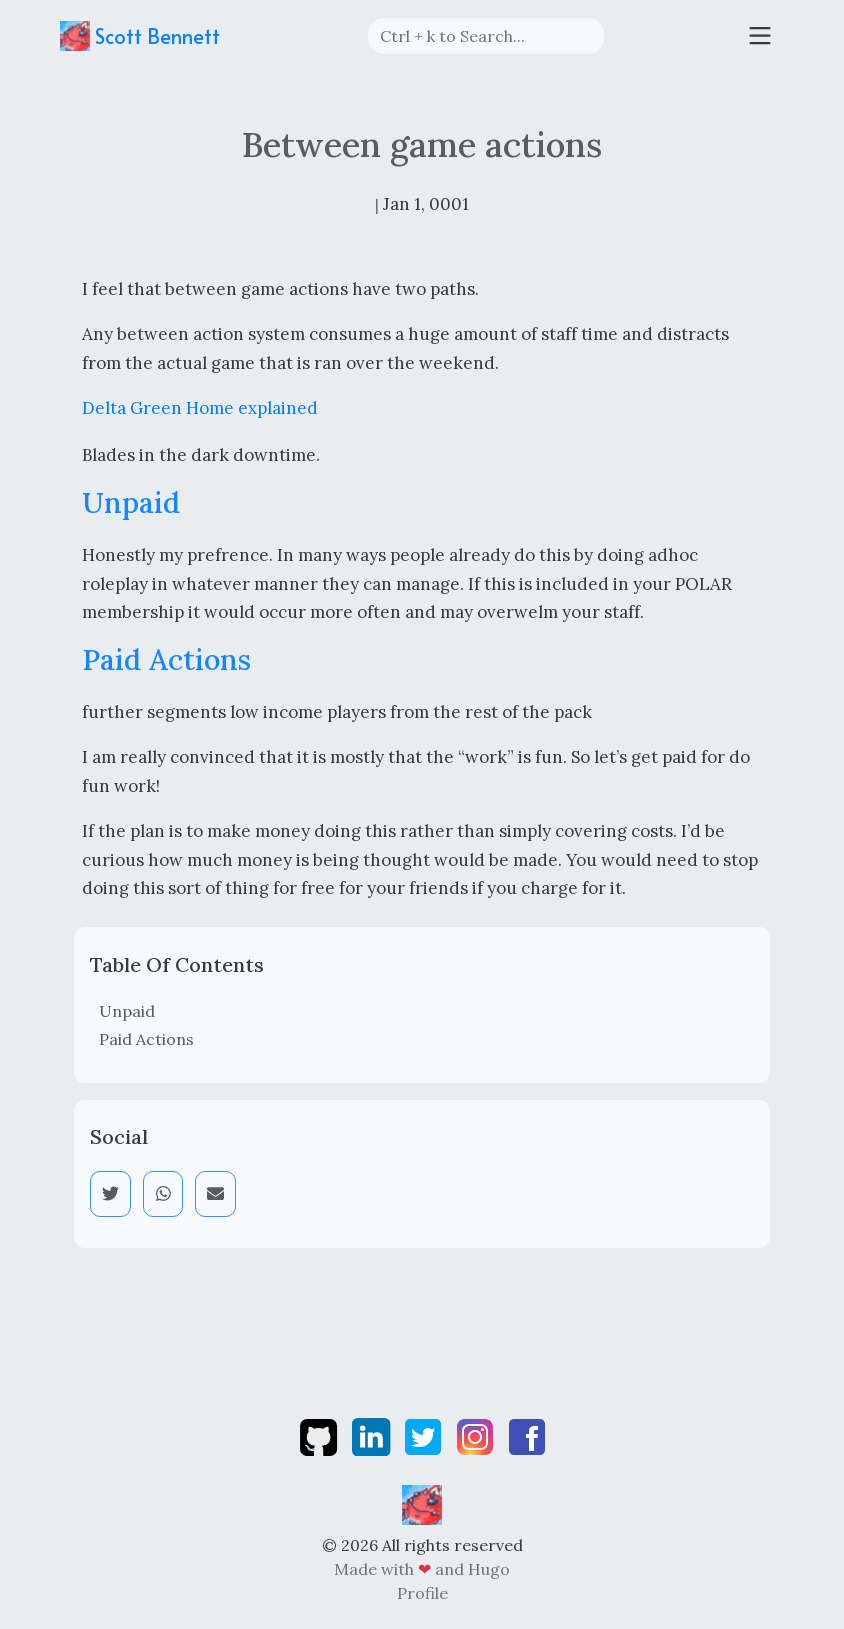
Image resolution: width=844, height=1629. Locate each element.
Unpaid (127, 1011)
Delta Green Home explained (200, 408)
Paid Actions (146, 1039)
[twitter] (425, 1435)
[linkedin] (373, 1435)
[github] (320, 1435)
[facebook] (527, 1435)
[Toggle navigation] (760, 36)
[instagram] (477, 1435)
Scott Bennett (140, 36)
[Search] (486, 36)
